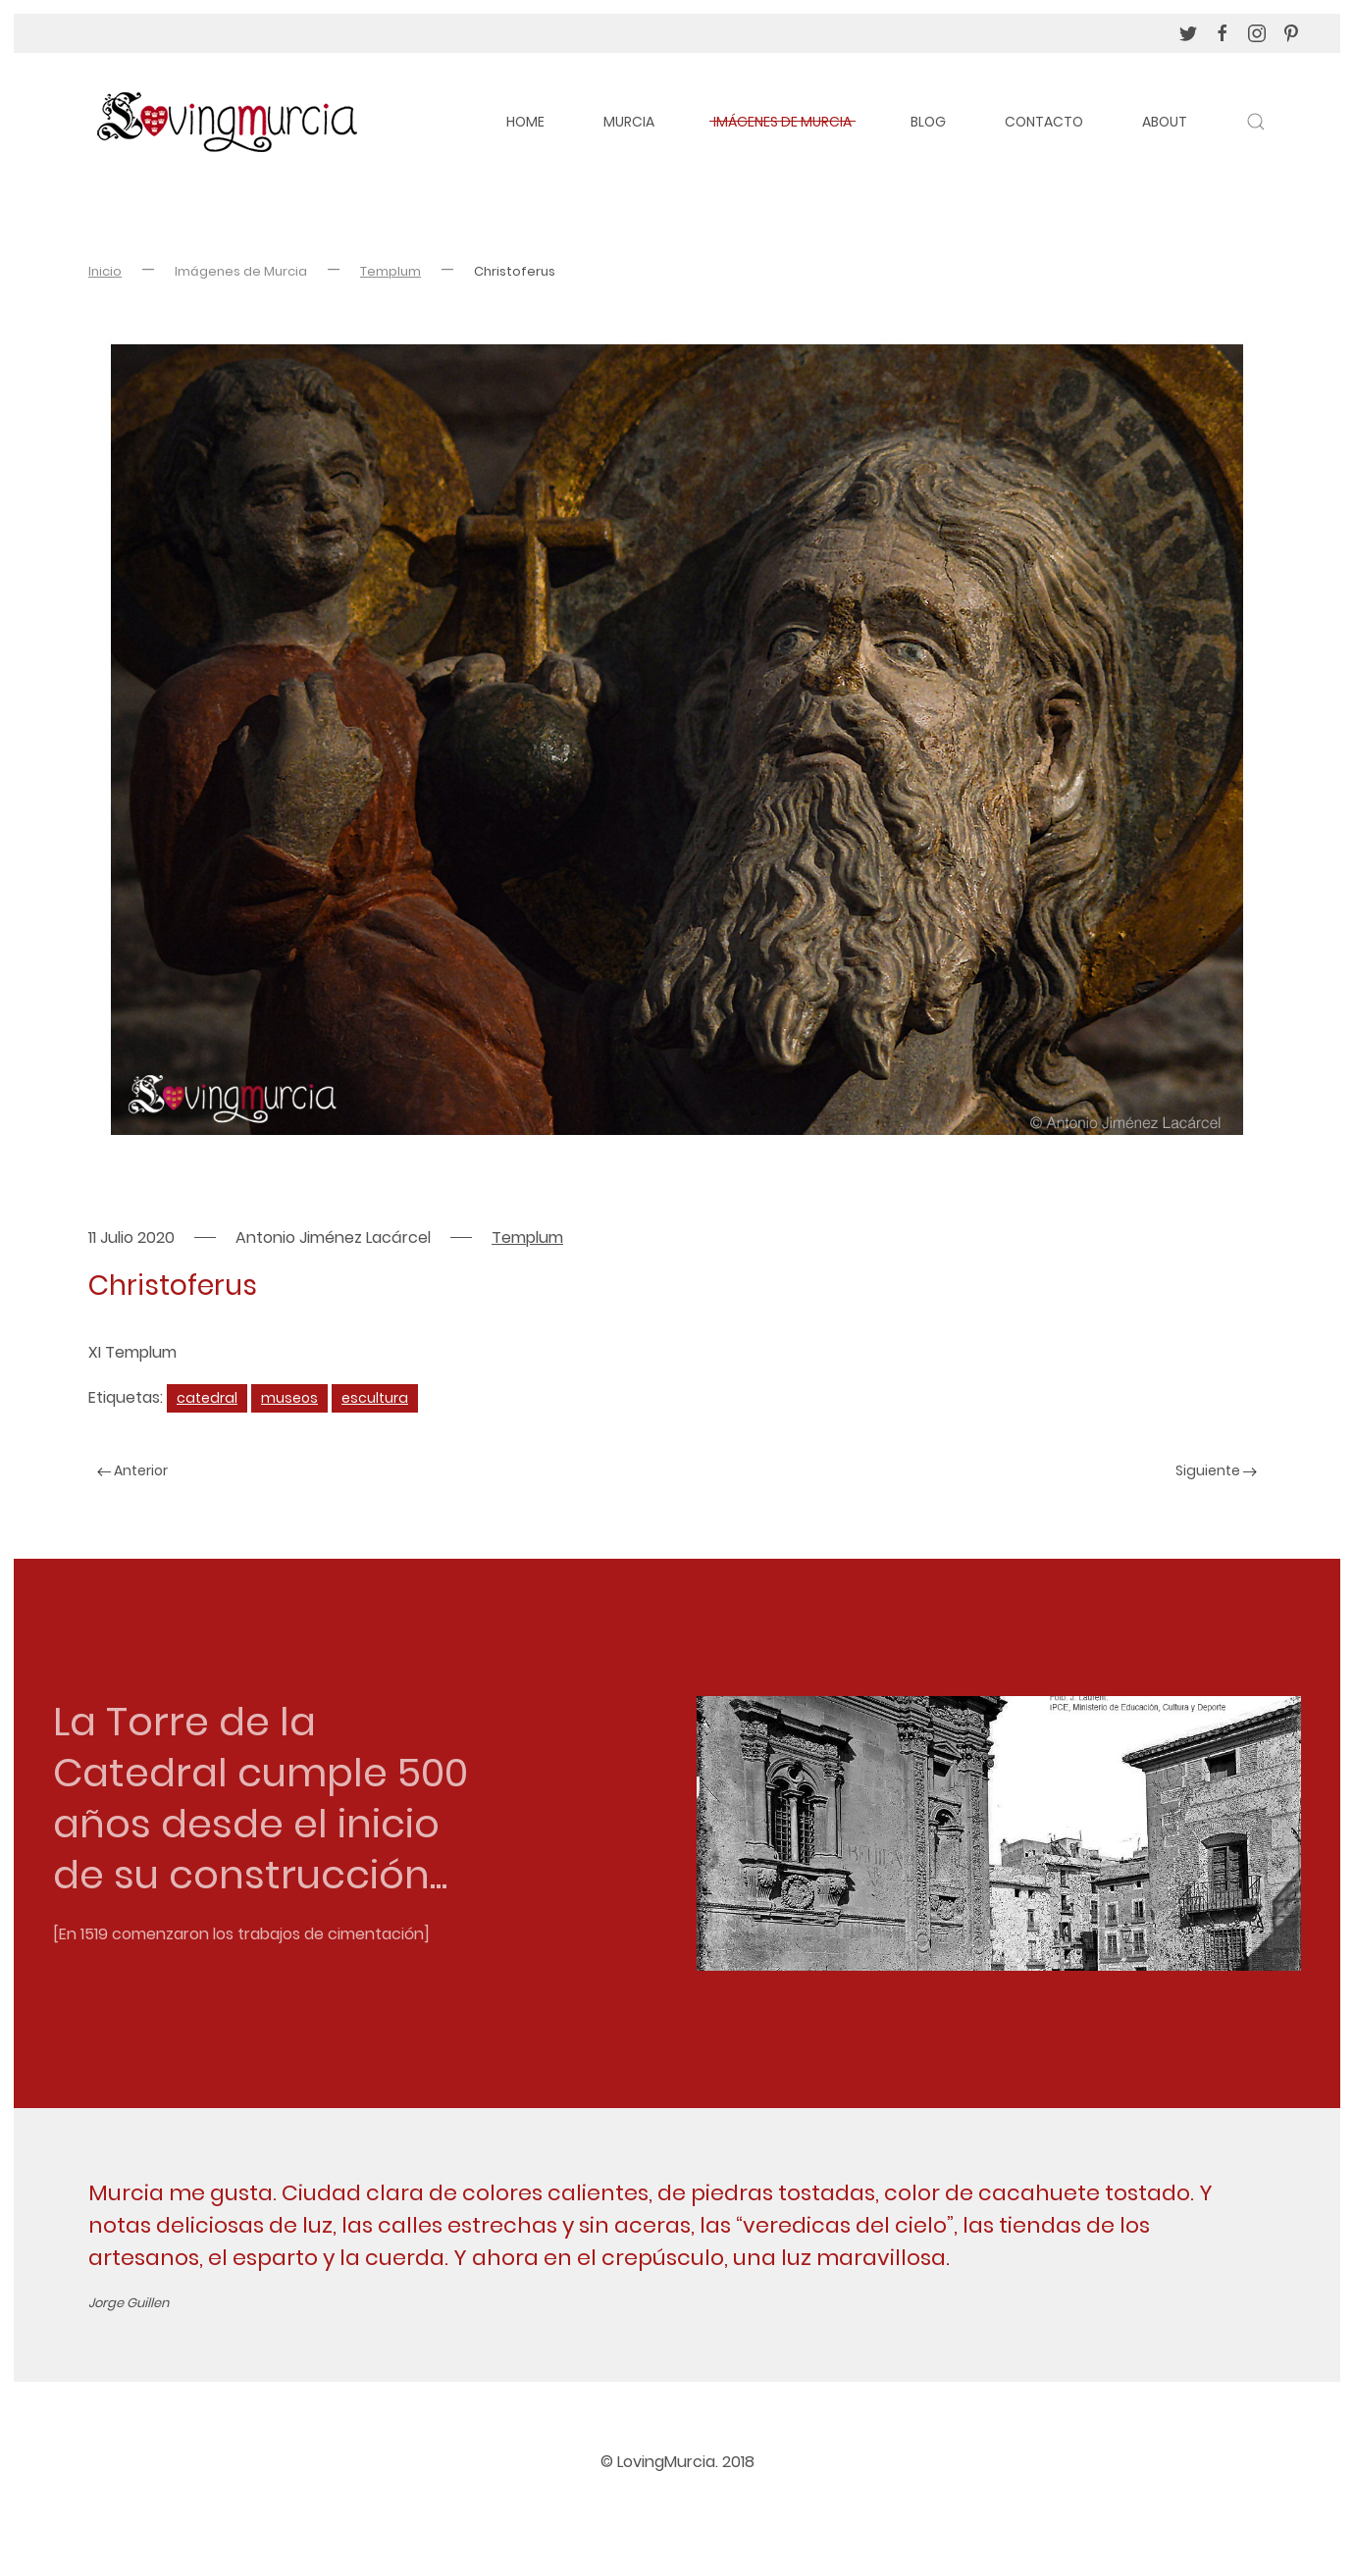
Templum (390, 271)
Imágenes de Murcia (782, 121)
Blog (928, 121)
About (1164, 121)
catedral (207, 1398)
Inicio (105, 271)
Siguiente (1216, 1470)
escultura (374, 1398)
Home (525, 121)
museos (289, 1398)
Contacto (1044, 121)
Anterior (132, 1470)
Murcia (628, 121)
